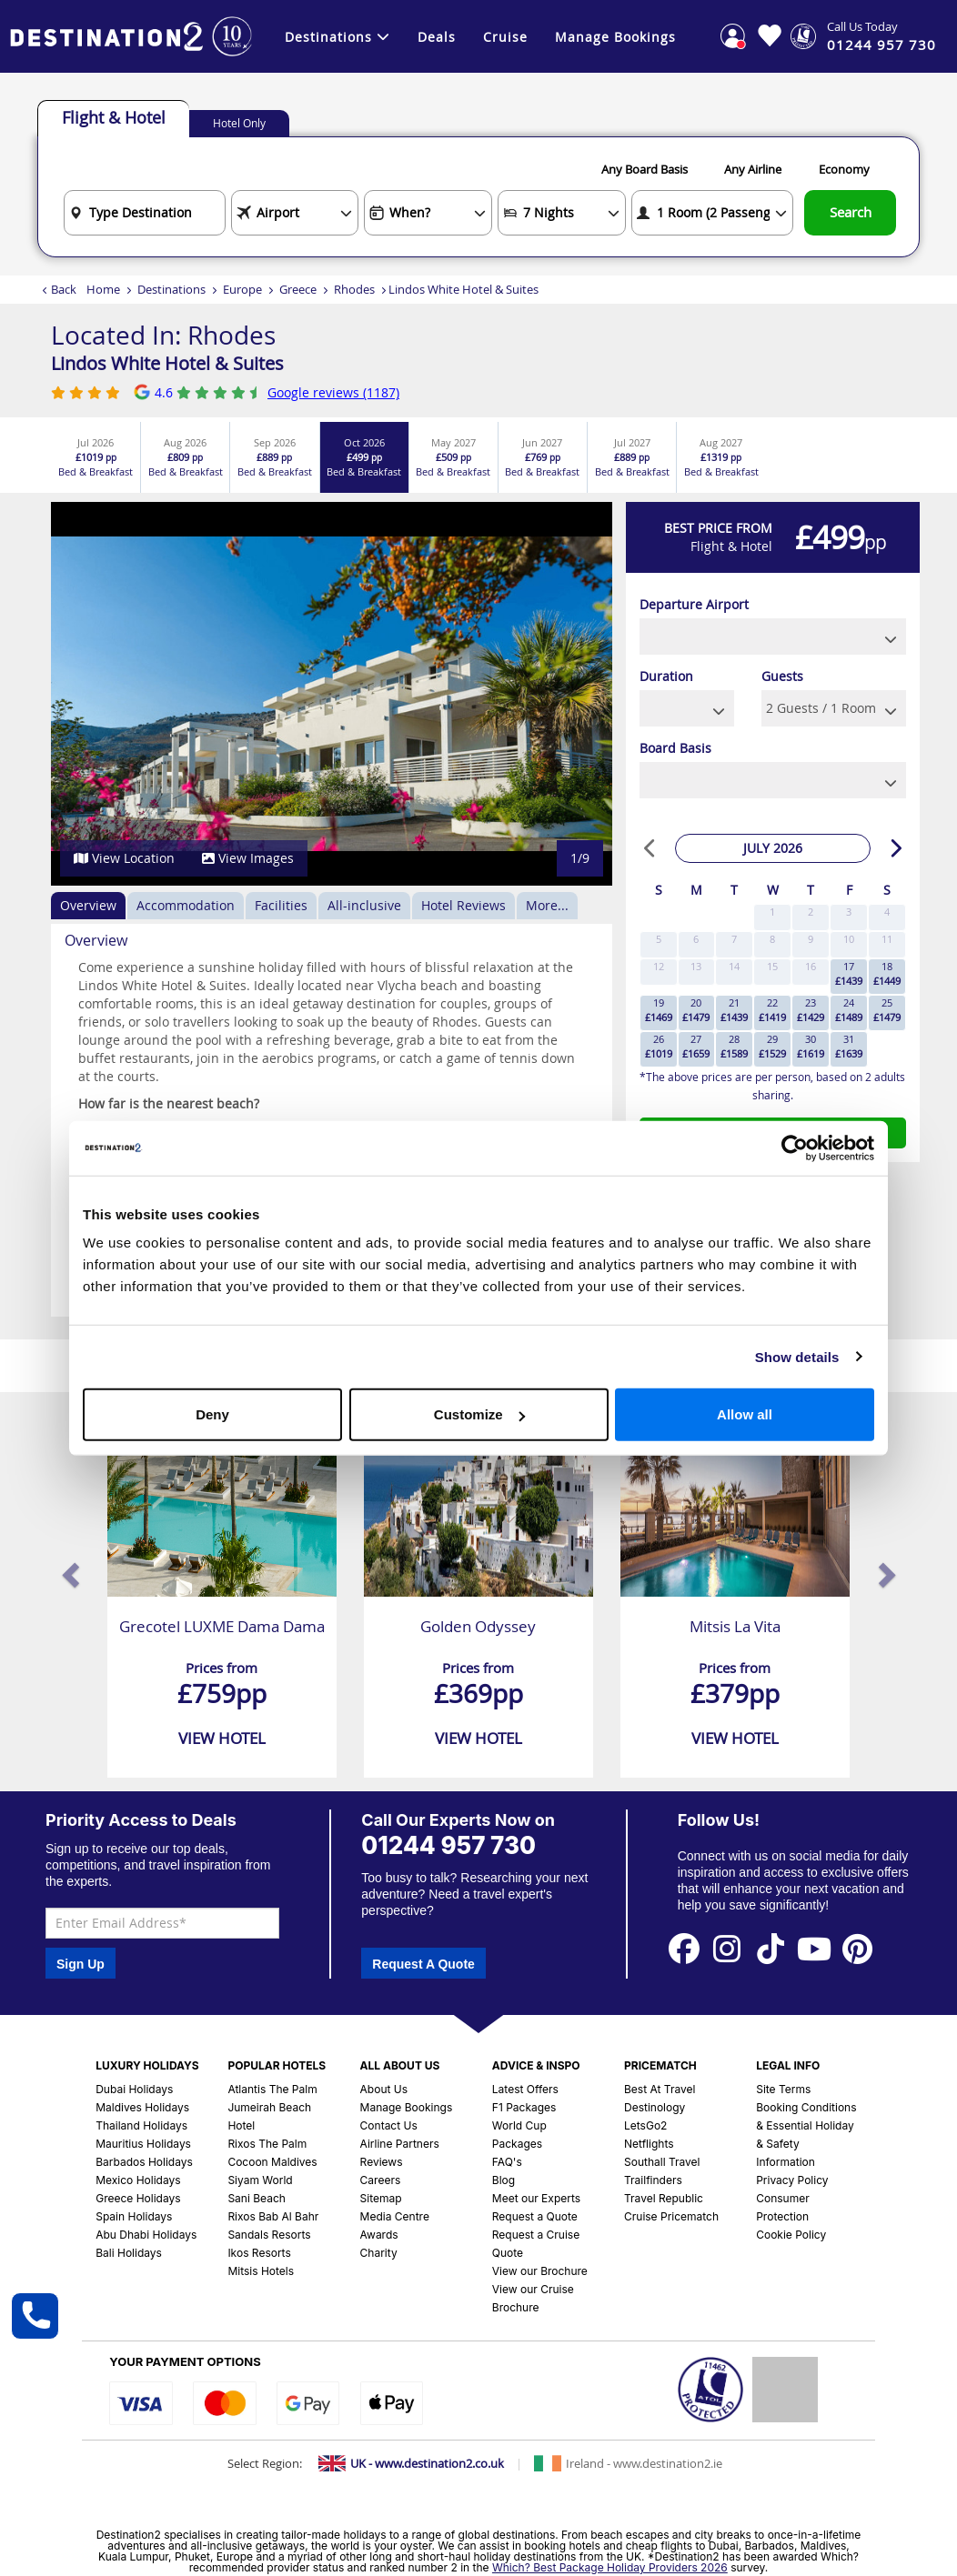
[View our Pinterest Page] (858, 1948)
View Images (248, 858)
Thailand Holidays (141, 2125)
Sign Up (80, 1964)
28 (734, 1046)
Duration (666, 676)
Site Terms (783, 2089)
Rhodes (354, 289)
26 (658, 1046)
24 (848, 1010)
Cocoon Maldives (272, 2162)
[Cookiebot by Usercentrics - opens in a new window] (794, 1147)
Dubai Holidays (134, 2089)
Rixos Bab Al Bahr (272, 2216)
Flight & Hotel (114, 117)
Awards (379, 2234)
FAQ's (507, 2162)
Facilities (281, 905)
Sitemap (381, 2198)
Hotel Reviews (463, 905)
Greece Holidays (138, 2198)
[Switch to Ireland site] (628, 2463)
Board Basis (675, 748)
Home (103, 289)
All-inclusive (364, 905)
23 (810, 1010)
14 (734, 966)
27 (696, 1046)
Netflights (649, 2143)
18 (887, 973)
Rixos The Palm (267, 2143)
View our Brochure (540, 2271)
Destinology (654, 2107)
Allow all (744, 1414)
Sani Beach (256, 2198)
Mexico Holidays (138, 2180)
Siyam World (259, 2180)
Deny (212, 1414)
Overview (88, 905)
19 (658, 1010)
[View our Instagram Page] (727, 1948)
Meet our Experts (536, 2198)
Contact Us (389, 2125)
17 (848, 973)
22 (772, 1010)
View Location (124, 858)
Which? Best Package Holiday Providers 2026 (610, 2567)
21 (734, 1010)
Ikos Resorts (258, 2253)
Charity (379, 2253)
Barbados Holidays (144, 2162)
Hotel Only (239, 122)
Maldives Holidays (142, 2107)
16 (810, 966)
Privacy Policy (792, 2180)
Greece (298, 289)
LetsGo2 (645, 2125)
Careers (380, 2180)
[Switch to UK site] (411, 2463)
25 (887, 1010)
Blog (503, 2180)
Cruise (505, 36)
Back (63, 289)
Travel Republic (663, 2198)
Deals (437, 36)
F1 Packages (524, 2107)
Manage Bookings (615, 36)
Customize (479, 1414)
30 (810, 1046)
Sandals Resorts (268, 2234)
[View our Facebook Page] (684, 1948)
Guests (782, 676)
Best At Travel (659, 2089)
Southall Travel (662, 2162)
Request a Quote (535, 2216)
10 (848, 939)
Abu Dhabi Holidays (146, 2234)
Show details (797, 1356)
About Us (384, 2089)
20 (696, 1010)
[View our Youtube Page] (814, 1948)
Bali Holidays (129, 2253)
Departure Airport (694, 604)
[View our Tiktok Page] (770, 1948)
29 (772, 1046)
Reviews (381, 2162)
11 (886, 939)
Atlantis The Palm (272, 2089)
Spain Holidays (134, 2216)
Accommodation (185, 905)
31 (848, 1046)
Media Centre (394, 2216)
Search (850, 212)
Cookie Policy (791, 2234)
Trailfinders (653, 2180)
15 (772, 966)
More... (547, 905)
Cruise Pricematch (671, 2216)
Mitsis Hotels (260, 2271)
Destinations (337, 36)
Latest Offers (525, 2089)
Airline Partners (399, 2143)
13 (695, 966)
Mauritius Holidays (143, 2143)
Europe (242, 289)
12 (658, 966)
